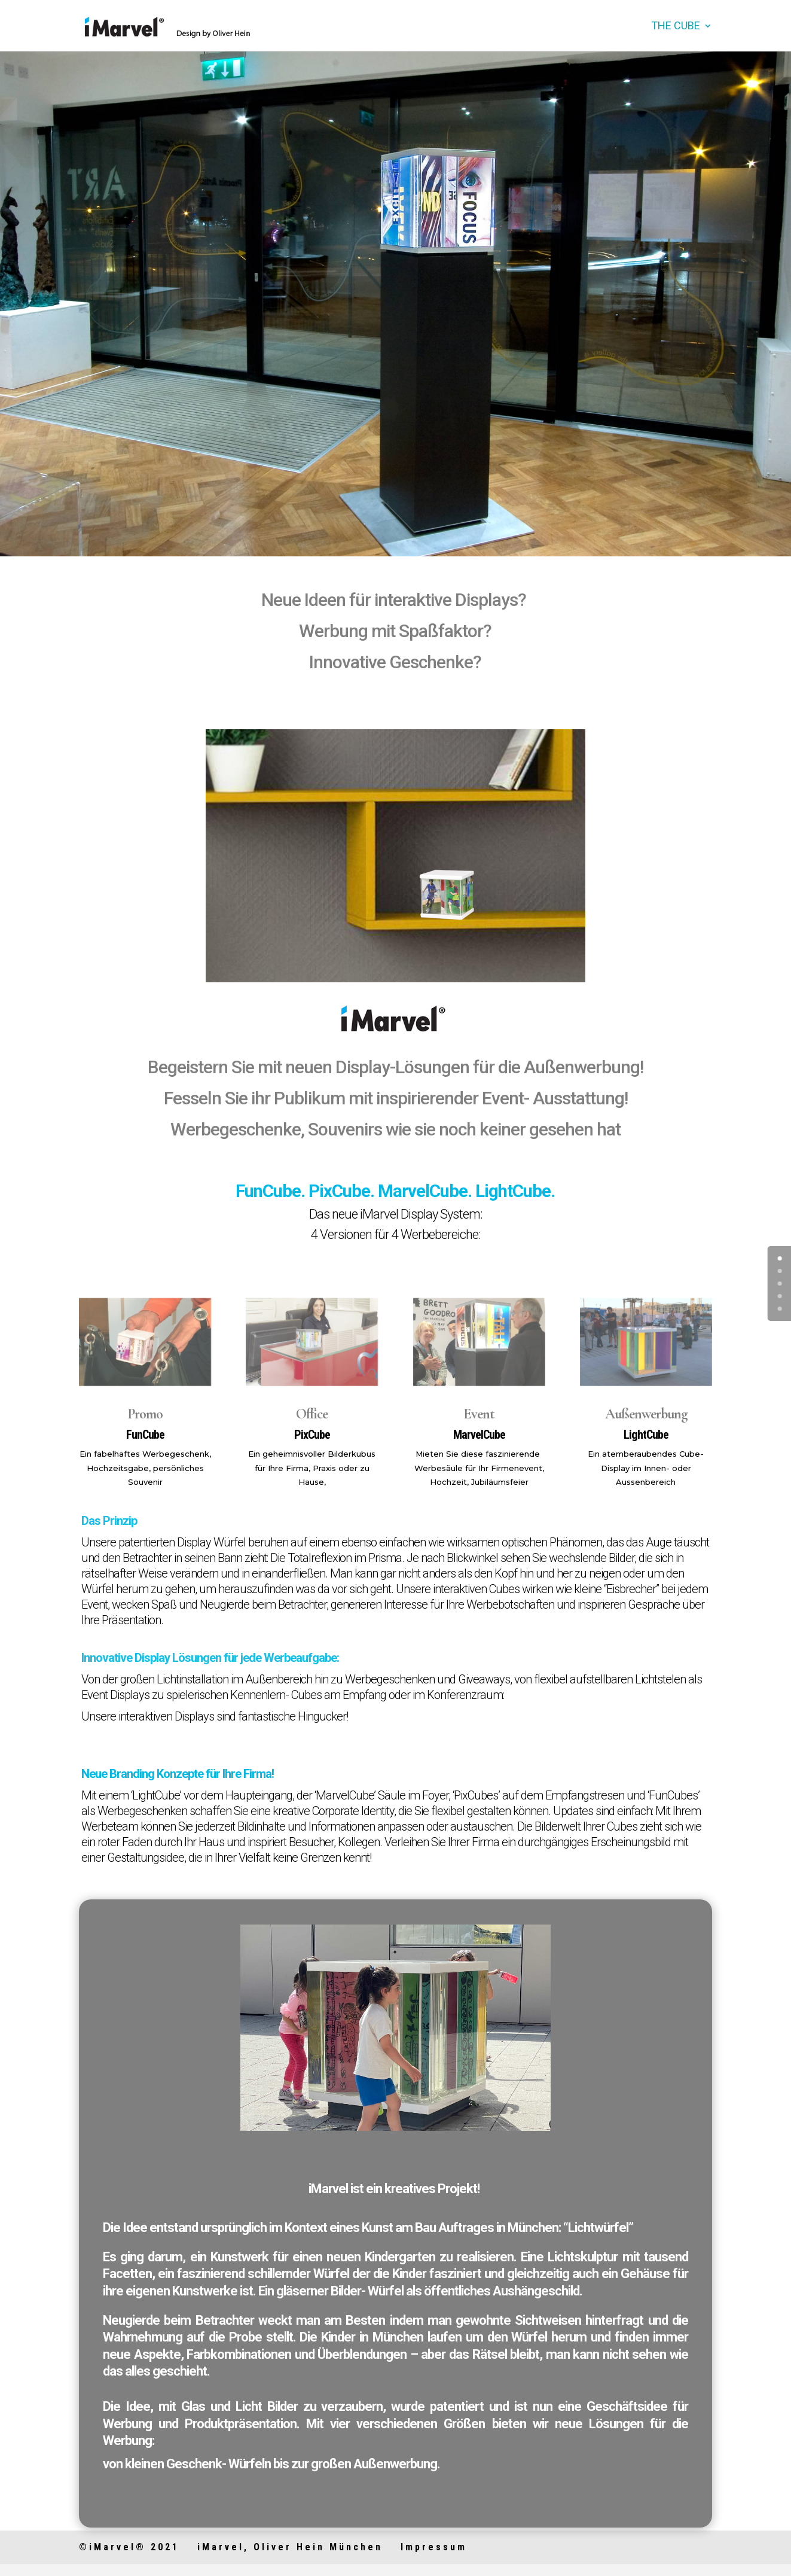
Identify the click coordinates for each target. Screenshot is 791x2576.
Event (478, 1414)
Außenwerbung (646, 1414)
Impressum (434, 2547)
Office (312, 1414)
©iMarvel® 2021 (129, 2547)
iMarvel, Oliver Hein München (290, 2547)
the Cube (675, 27)
